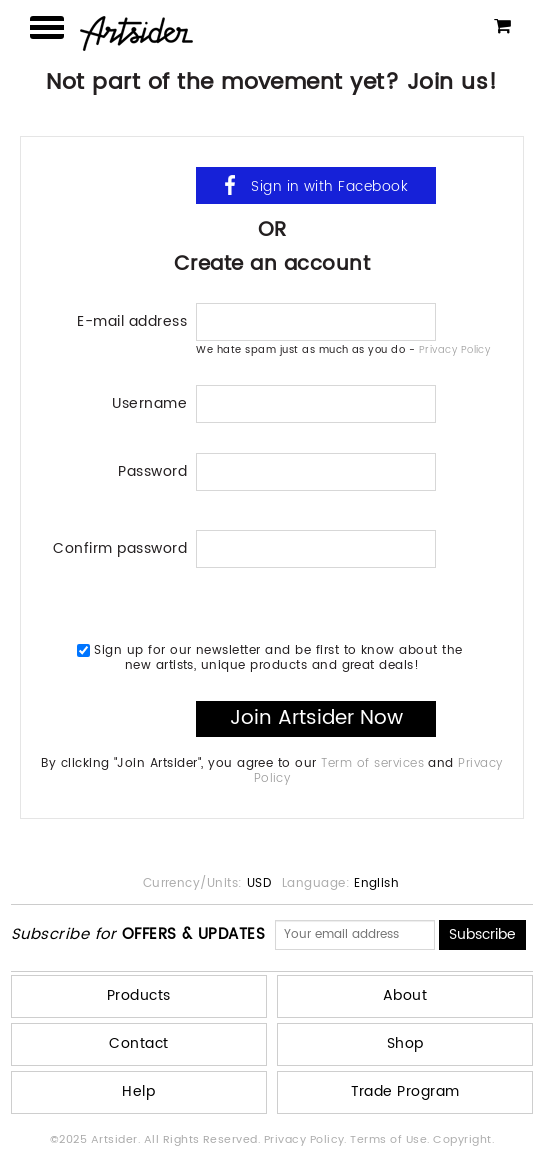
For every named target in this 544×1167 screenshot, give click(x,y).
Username (149, 401)
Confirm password (120, 546)
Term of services (372, 763)
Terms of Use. (391, 1140)
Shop (405, 1043)
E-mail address (132, 319)
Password (152, 469)
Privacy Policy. (307, 1140)
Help (138, 1091)
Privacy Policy (455, 350)
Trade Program (405, 1091)
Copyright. (463, 1140)
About (405, 995)
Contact (138, 1043)
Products (139, 995)
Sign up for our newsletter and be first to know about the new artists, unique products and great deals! (270, 657)
